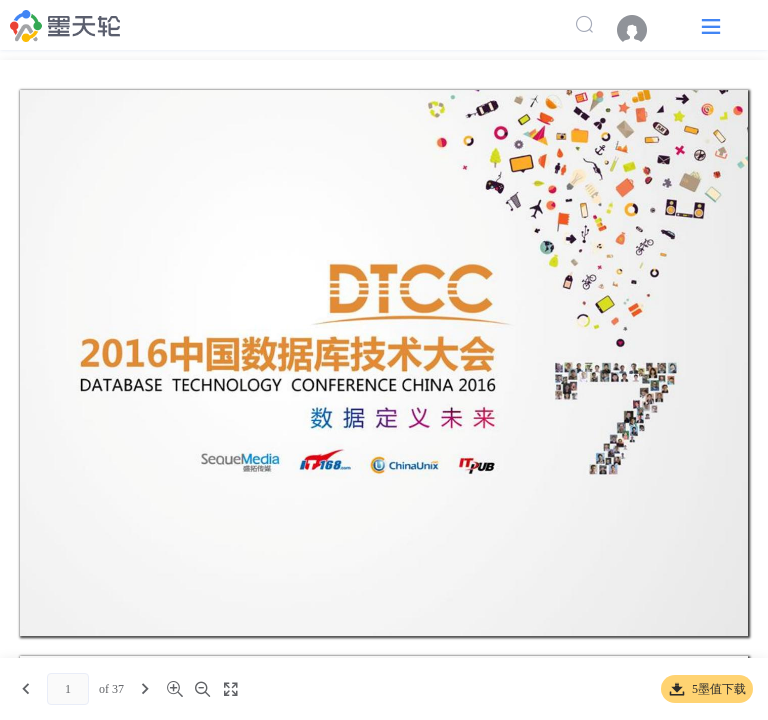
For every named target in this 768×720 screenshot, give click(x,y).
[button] (711, 25)
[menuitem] (642, 30)
